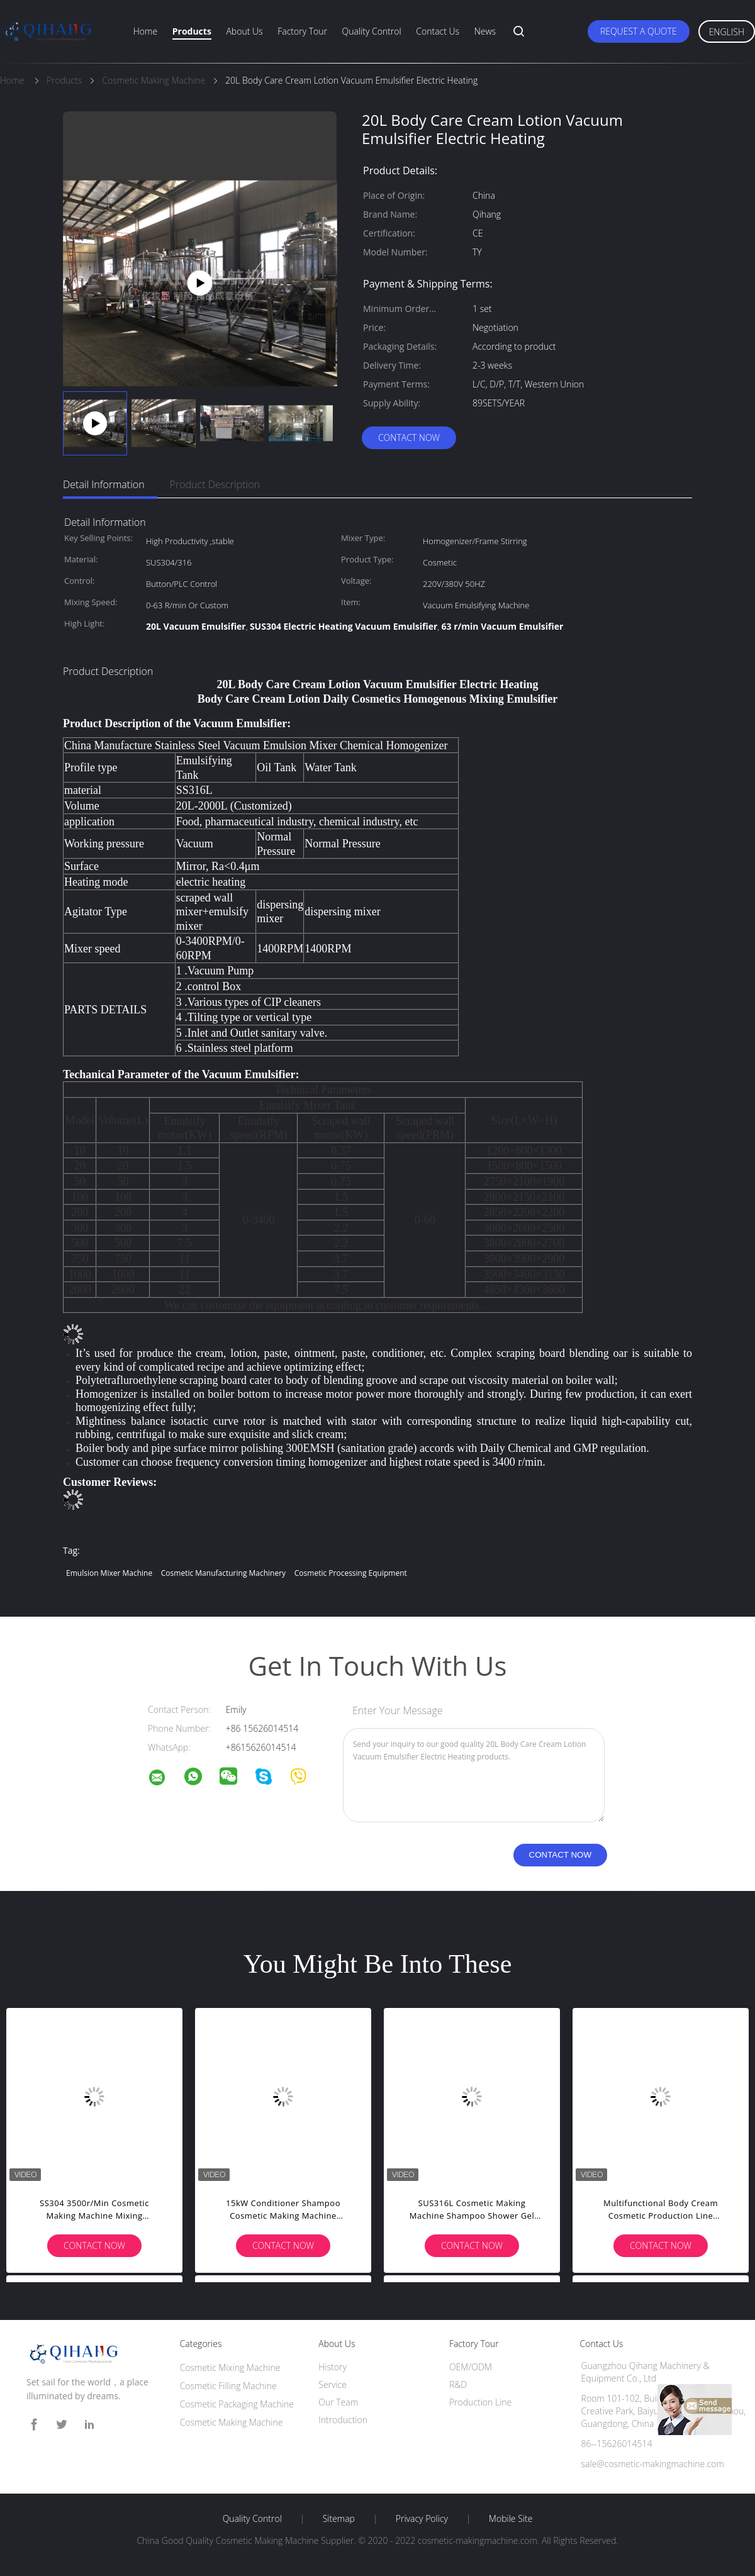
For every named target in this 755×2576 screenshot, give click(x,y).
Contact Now (409, 437)
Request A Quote (638, 31)
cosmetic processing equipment (350, 1573)
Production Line (480, 2402)
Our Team (338, 2402)
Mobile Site (510, 2518)
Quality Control (371, 31)
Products (191, 31)
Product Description (215, 484)
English (726, 32)
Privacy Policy (422, 2518)
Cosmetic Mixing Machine (230, 2367)
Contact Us (437, 31)
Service (332, 2384)
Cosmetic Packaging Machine (237, 2404)
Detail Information (104, 484)
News (485, 31)
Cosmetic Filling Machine (228, 2386)
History (332, 2367)
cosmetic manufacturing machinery (223, 1573)
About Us (244, 31)
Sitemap (339, 2518)
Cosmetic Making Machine (231, 2422)
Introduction (342, 2420)
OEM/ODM (470, 2367)
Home (145, 31)
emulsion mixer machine (109, 1573)
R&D (458, 2384)
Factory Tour (302, 31)
